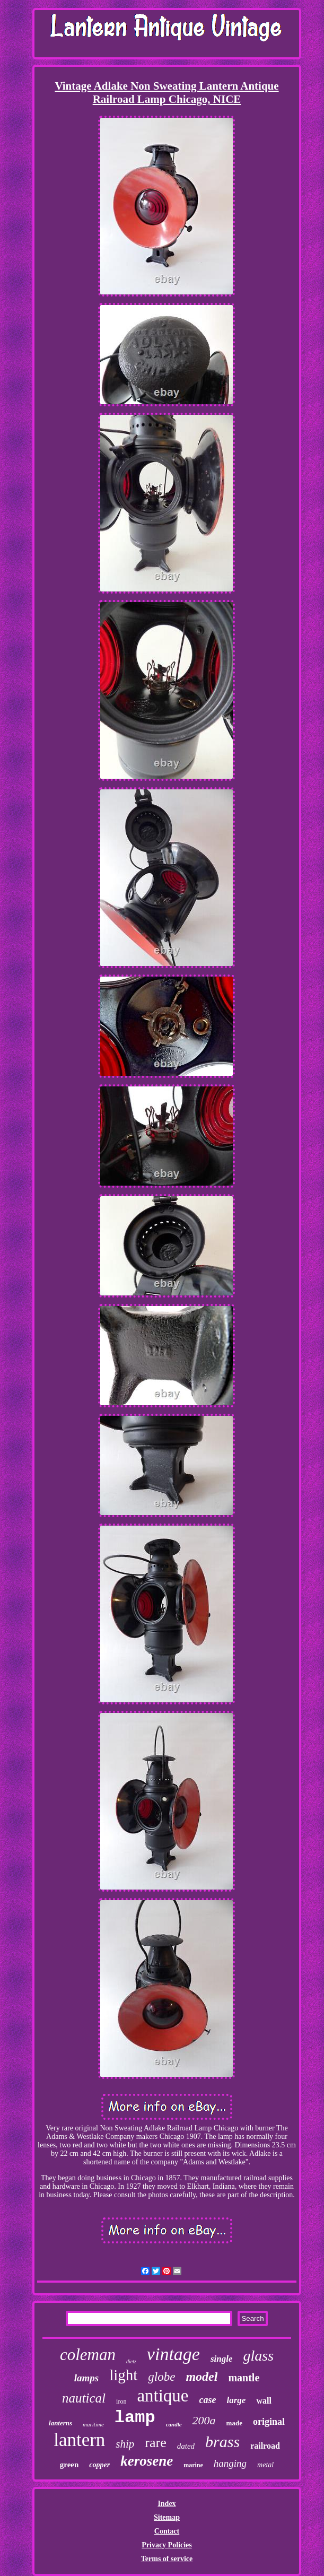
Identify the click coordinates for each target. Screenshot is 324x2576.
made (234, 2423)
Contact (166, 2531)
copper (99, 2465)
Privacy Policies (166, 2545)
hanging (230, 2463)
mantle (243, 2377)
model (201, 2376)
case (207, 2400)
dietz (131, 2361)
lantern (79, 2440)
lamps (86, 2377)
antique (162, 2395)
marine (193, 2465)
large (236, 2400)
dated (186, 2446)
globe (161, 2376)
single (222, 2359)
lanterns (60, 2423)
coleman (88, 2354)
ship (125, 2444)
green (69, 2464)
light (123, 2374)
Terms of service (166, 2559)
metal (265, 2465)
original (269, 2421)
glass (258, 2355)
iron (121, 2401)
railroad (265, 2445)
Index (166, 2504)
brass (222, 2441)
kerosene (146, 2461)
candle (174, 2424)
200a (204, 2420)
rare (155, 2442)
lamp (135, 2417)
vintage (173, 2354)
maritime (93, 2424)
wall (263, 2400)
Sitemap (167, 2517)
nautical (84, 2398)
